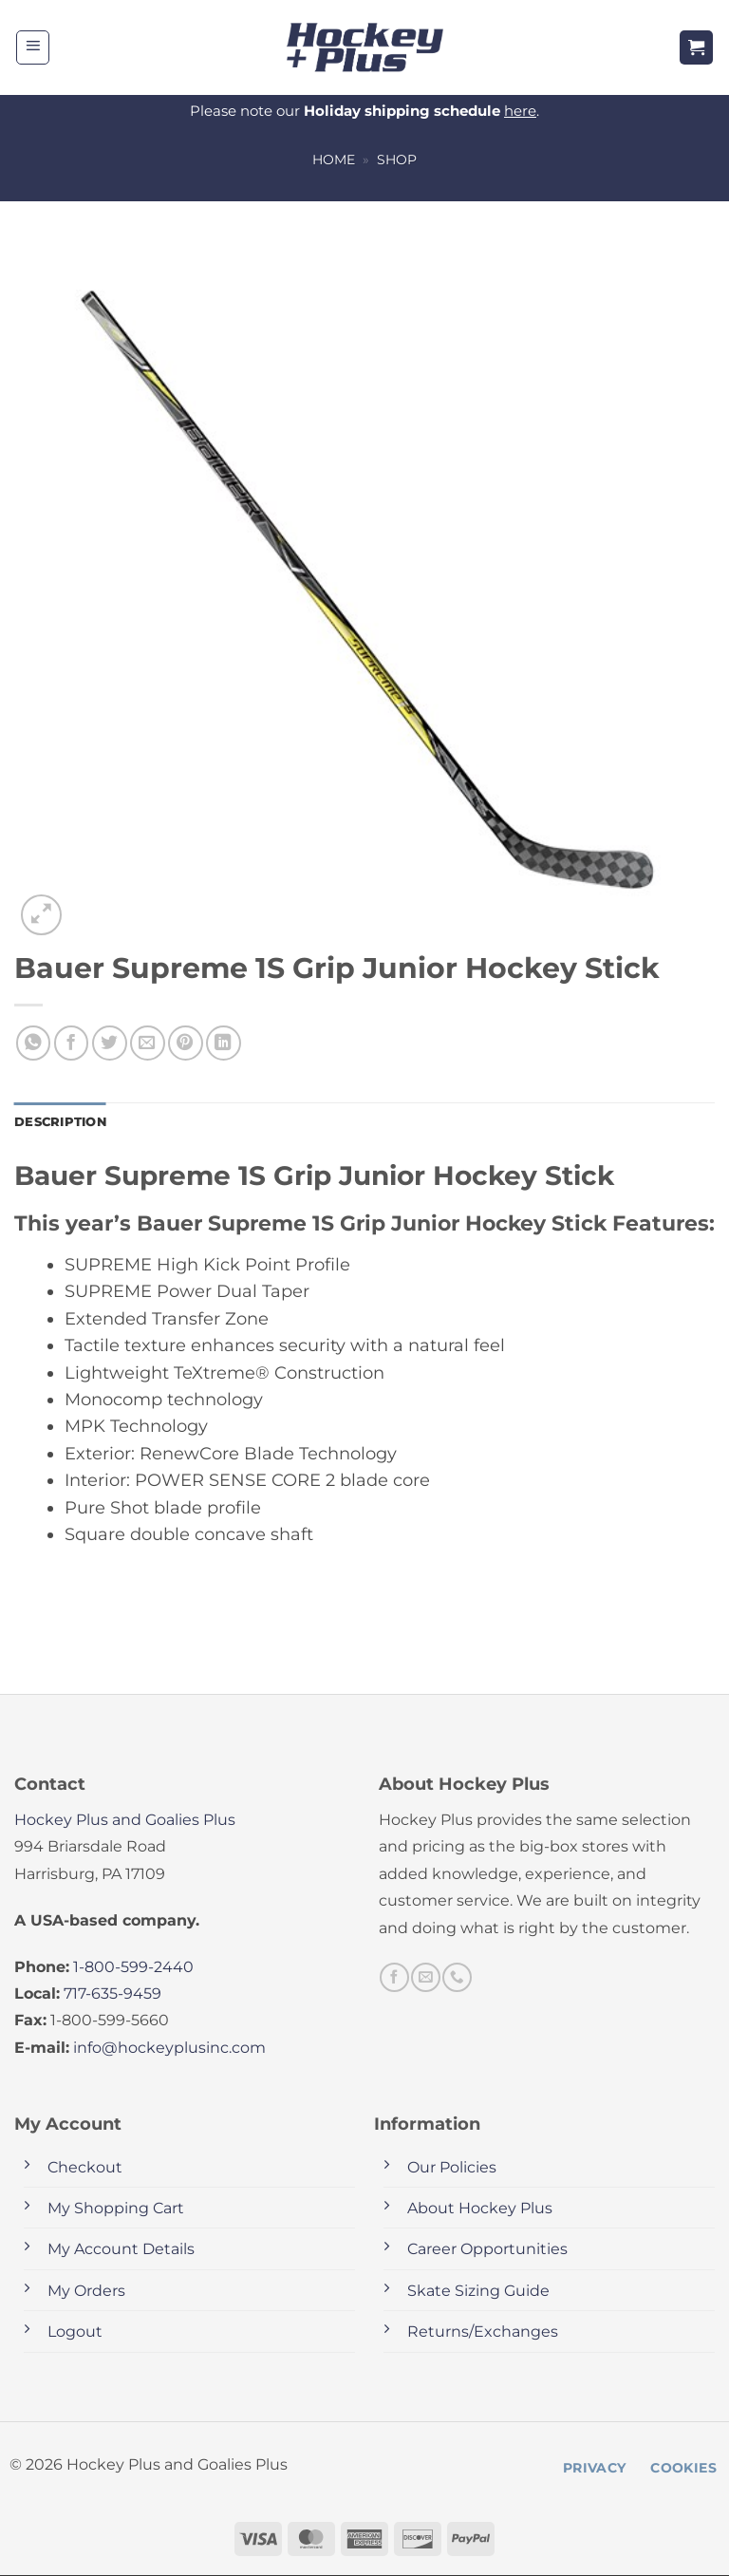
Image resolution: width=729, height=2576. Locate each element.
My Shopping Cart (115, 2210)
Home (333, 159)
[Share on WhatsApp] (33, 1043)
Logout (75, 2333)
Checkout (84, 2168)
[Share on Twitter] (109, 1043)
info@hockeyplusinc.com (169, 2049)
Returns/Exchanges (482, 2333)
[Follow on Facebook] (394, 1979)
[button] (33, 47)
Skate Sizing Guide (478, 2292)
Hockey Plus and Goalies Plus (124, 1821)
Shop (397, 159)
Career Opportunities (487, 2251)
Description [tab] (63, 1122)
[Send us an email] (425, 1979)
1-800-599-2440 (133, 1968)
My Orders (86, 2292)
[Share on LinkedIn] (223, 1043)
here (520, 111)
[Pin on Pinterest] (185, 1043)
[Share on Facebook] (71, 1043)
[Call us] (456, 1979)
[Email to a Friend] (147, 1043)
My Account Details (121, 2251)
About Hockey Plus (479, 2210)
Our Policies (451, 2168)
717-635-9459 (112, 1995)
